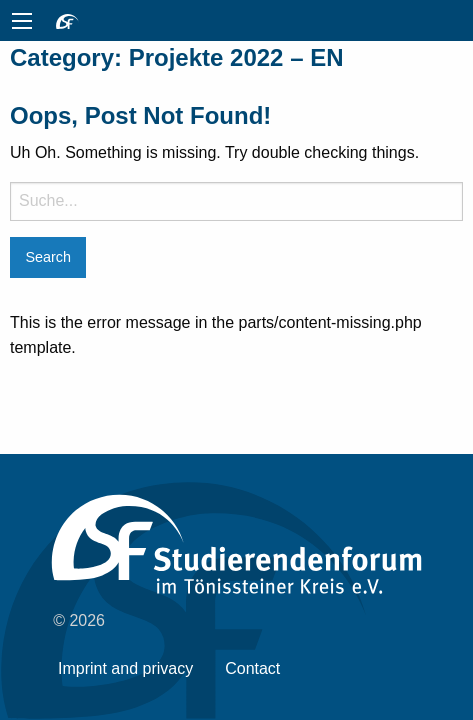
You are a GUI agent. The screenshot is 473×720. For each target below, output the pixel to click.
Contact (252, 668)
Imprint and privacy (125, 668)
